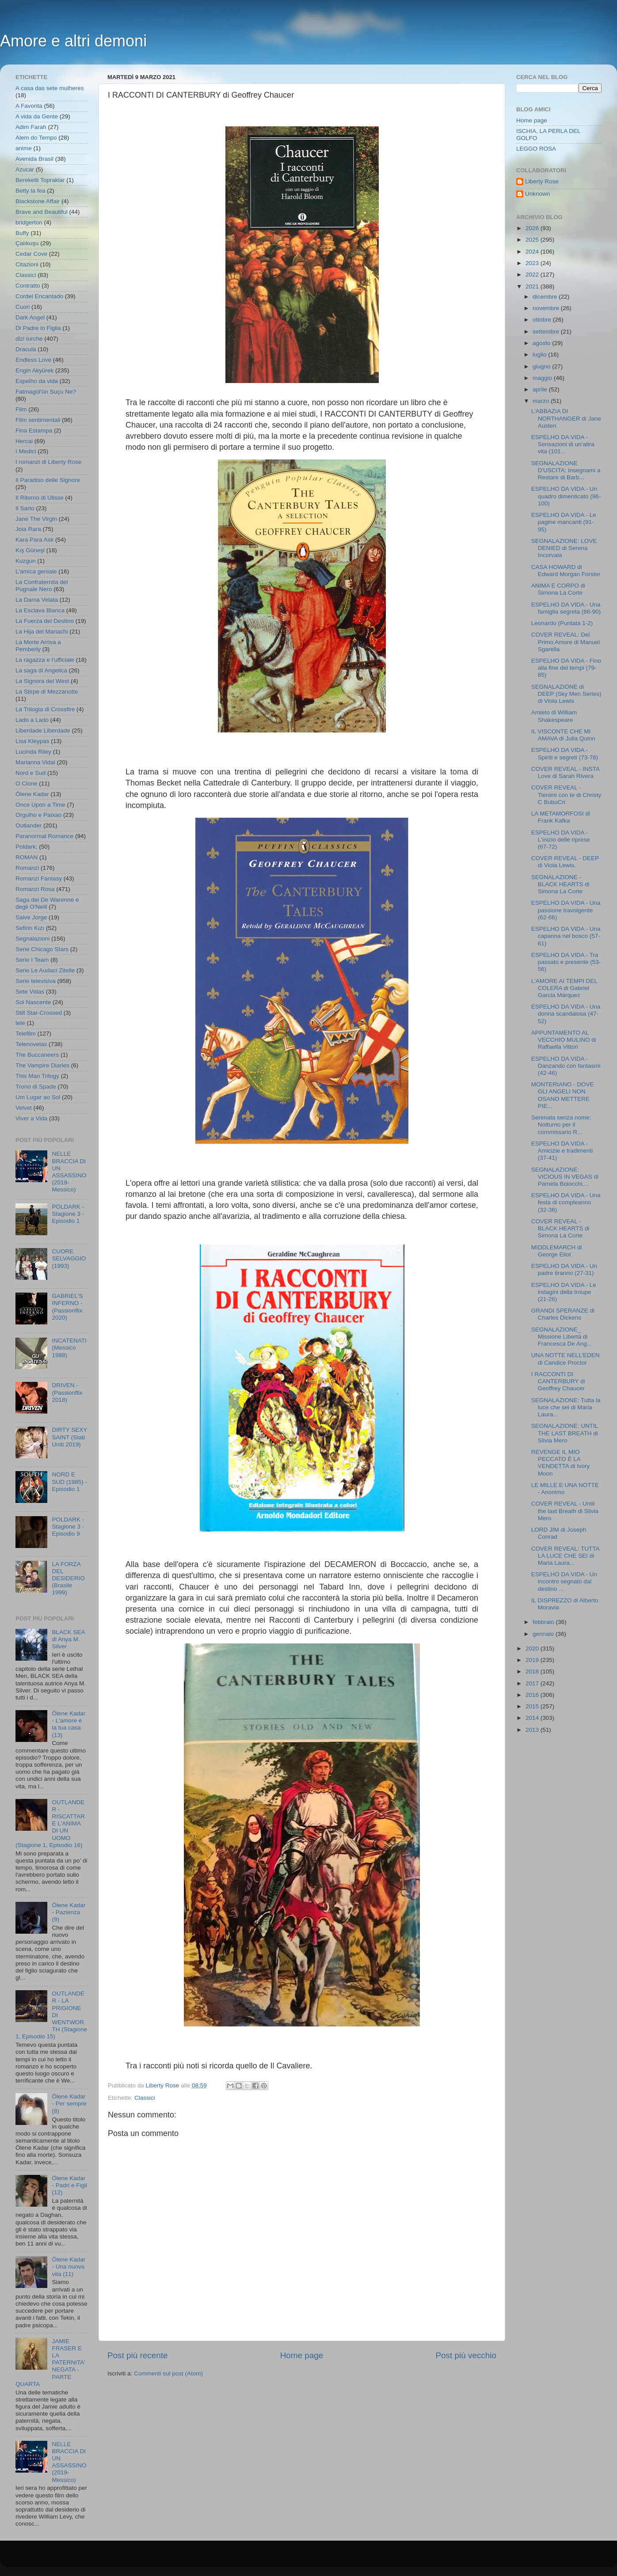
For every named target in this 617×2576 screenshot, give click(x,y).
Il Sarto (24, 508)
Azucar (24, 169)
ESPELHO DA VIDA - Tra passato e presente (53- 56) (566, 962)
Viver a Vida (31, 1118)
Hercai (24, 441)
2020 (533, 1648)
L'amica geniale (36, 571)
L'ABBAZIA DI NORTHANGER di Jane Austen (566, 418)
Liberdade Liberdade (42, 730)
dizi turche (29, 338)
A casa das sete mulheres (49, 88)
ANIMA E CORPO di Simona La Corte (558, 589)
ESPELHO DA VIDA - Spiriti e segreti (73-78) (564, 753)
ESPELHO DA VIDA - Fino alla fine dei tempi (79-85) (566, 667)
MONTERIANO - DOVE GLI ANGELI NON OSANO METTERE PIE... (562, 1095)
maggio (543, 378)
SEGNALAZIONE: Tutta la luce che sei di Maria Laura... (566, 1407)
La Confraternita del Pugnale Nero (41, 585)
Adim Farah (30, 127)
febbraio (544, 1622)
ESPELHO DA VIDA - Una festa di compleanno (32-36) (566, 1202)
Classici (144, 2097)
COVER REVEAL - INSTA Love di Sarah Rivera (565, 772)
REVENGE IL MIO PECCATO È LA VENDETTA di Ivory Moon (560, 1463)
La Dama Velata (36, 599)
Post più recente (137, 2355)
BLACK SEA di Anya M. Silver (68, 1639)
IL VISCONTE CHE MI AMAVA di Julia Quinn (563, 735)
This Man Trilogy (37, 1076)
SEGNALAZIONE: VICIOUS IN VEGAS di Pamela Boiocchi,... (564, 1176)
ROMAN (26, 857)
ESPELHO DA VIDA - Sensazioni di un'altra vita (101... (562, 444)
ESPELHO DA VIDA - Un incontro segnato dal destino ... (564, 1581)
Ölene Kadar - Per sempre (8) (69, 2103)
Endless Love (33, 360)
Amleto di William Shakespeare (554, 716)
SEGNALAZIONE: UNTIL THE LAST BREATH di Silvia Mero (564, 1433)
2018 (533, 1671)
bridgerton (28, 222)
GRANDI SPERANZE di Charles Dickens (562, 1314)
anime (23, 148)
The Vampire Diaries (42, 1065)
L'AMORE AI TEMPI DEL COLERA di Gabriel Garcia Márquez (564, 988)
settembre (547, 331)
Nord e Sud (30, 773)
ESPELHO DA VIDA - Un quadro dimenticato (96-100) (566, 496)
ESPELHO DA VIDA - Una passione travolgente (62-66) (566, 909)
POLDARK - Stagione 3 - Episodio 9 (68, 1526)
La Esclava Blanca (40, 610)
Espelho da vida (36, 381)
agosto (542, 343)
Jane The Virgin (36, 519)
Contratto (27, 285)
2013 (533, 1729)
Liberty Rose (542, 181)
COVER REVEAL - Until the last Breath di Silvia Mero (564, 1510)
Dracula (25, 349)
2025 (533, 239)
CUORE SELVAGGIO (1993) (69, 1258)
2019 (533, 1660)
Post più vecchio (465, 2355)
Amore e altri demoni (73, 41)
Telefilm (25, 1033)
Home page (302, 2355)
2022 (533, 274)
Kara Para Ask (34, 539)
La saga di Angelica (41, 670)
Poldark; (26, 846)
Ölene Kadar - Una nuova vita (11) (68, 2266)
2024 (533, 251)
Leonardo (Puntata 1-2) (562, 623)
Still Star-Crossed (38, 1012)
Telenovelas (31, 1044)
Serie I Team (32, 959)
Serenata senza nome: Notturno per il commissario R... (561, 1124)
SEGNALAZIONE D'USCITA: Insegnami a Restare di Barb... (566, 470)
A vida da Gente (36, 116)
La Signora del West (42, 681)
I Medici (25, 451)
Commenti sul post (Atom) (168, 2373)
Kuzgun (25, 561)
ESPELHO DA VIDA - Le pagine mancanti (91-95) (563, 522)
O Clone (26, 783)
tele (20, 1023)
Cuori (22, 307)
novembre (547, 308)
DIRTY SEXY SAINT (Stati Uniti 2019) (69, 1436)
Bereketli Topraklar (40, 180)
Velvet (23, 1107)
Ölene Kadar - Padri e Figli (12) (69, 2185)
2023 (533, 263)
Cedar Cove (31, 253)
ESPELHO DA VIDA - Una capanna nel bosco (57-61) (566, 936)
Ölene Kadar (32, 794)
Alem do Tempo (36, 137)
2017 (533, 1683)
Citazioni (26, 264)
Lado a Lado (32, 720)
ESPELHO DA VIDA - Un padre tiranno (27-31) (564, 1269)
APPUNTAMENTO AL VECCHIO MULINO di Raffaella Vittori (563, 1039)
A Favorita (28, 105)
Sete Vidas (29, 991)
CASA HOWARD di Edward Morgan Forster (566, 570)
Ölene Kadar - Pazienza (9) (68, 1912)
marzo (542, 401)
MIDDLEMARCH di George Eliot (556, 1251)
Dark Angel (30, 317)
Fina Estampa (33, 430)
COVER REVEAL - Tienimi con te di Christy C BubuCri (566, 794)
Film (21, 409)
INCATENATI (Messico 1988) (69, 1347)
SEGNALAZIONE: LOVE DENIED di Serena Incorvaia (564, 548)
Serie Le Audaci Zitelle (45, 970)
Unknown (537, 193)
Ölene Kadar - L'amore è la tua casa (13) (68, 1724)
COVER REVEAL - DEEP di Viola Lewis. (565, 862)
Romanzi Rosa (35, 889)
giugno (542, 366)
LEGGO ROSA (536, 148)
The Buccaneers (37, 1054)
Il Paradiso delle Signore (47, 480)
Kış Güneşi (30, 550)
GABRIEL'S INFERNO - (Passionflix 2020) (67, 1307)
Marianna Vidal (35, 762)
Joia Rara (28, 529)
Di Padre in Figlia (38, 328)
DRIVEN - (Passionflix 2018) (67, 1392)
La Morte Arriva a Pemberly (38, 646)
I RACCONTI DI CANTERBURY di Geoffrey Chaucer (558, 1381)
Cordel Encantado (39, 296)
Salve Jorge (31, 917)
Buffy (22, 233)
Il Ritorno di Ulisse (39, 497)
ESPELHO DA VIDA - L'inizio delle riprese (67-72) (560, 839)
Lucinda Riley (33, 751)
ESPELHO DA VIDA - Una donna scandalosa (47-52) (566, 1013)
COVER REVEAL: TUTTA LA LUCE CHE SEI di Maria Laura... (565, 1555)
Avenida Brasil (34, 159)
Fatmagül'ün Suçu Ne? (45, 391)
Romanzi (27, 868)
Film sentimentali (37, 420)
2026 (533, 228)
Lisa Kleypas (32, 741)
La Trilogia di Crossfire (45, 709)
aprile (541, 389)
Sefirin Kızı (29, 928)
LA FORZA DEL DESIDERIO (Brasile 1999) (68, 1578)
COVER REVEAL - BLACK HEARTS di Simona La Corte (560, 1228)
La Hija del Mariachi (41, 631)
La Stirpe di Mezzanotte (46, 691)
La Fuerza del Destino (44, 621)
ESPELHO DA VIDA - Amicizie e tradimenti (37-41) (562, 1150)
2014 (533, 1718)
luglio (540, 354)
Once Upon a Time (40, 804)
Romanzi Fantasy (38, 878)
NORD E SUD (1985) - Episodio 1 (69, 1481)
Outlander (28, 825)
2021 (533, 286)
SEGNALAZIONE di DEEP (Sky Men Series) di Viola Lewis (566, 693)
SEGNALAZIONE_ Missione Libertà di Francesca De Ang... (561, 1336)
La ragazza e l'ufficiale (44, 659)
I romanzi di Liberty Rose (48, 462)
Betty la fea (30, 190)
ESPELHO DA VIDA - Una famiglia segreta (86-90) (566, 608)
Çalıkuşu (27, 243)
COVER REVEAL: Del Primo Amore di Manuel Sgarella (565, 641)
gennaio (544, 1634)
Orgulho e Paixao (38, 815)
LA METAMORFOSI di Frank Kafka (560, 817)
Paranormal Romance (44, 836)
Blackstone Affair (37, 201)
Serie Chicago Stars (42, 949)
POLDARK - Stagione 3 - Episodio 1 (68, 1213)
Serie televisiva (35, 981)
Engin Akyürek (34, 370)
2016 (533, 1695)
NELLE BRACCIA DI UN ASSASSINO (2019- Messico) (69, 1171)
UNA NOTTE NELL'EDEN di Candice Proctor (565, 1359)
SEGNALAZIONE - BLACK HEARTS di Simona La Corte (560, 884)
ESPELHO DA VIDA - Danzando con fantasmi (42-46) (566, 1065)
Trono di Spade (35, 1086)
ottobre (543, 319)
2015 (533, 1706)
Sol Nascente (33, 1002)
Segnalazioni (32, 938)
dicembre (546, 296)
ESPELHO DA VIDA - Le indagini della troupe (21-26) (563, 1292)
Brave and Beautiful (41, 212)
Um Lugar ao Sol (37, 1097)
